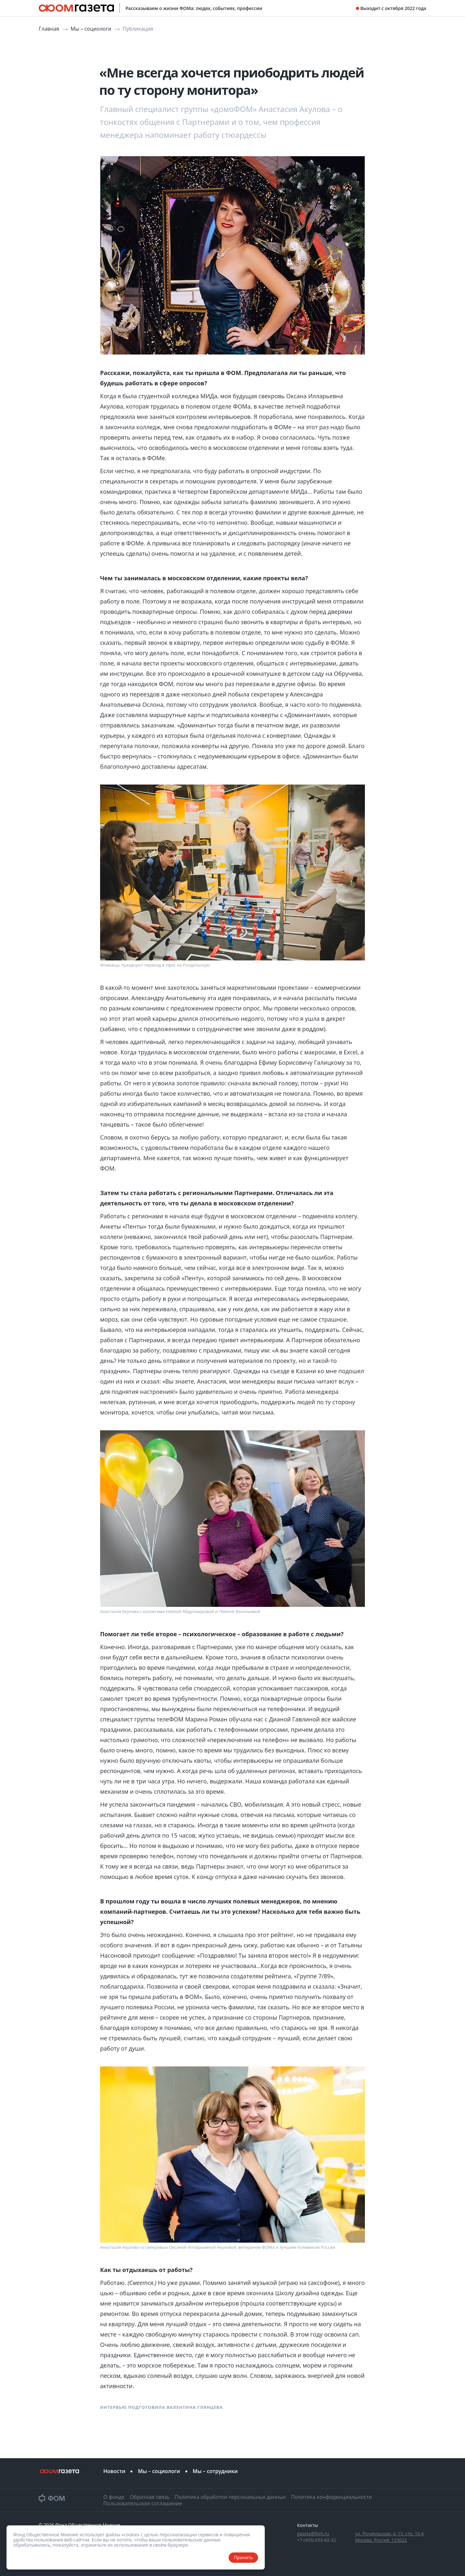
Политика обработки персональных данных (230, 2496)
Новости (114, 2471)
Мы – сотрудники (215, 2471)
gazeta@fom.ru (313, 2533)
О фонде (114, 2496)
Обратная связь (150, 2496)
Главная (50, 28)
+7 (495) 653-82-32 (316, 2540)
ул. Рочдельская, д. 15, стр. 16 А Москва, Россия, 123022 (389, 2536)
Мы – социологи (92, 28)
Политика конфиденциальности (331, 2496)
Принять (243, 2557)
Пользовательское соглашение (142, 2503)
